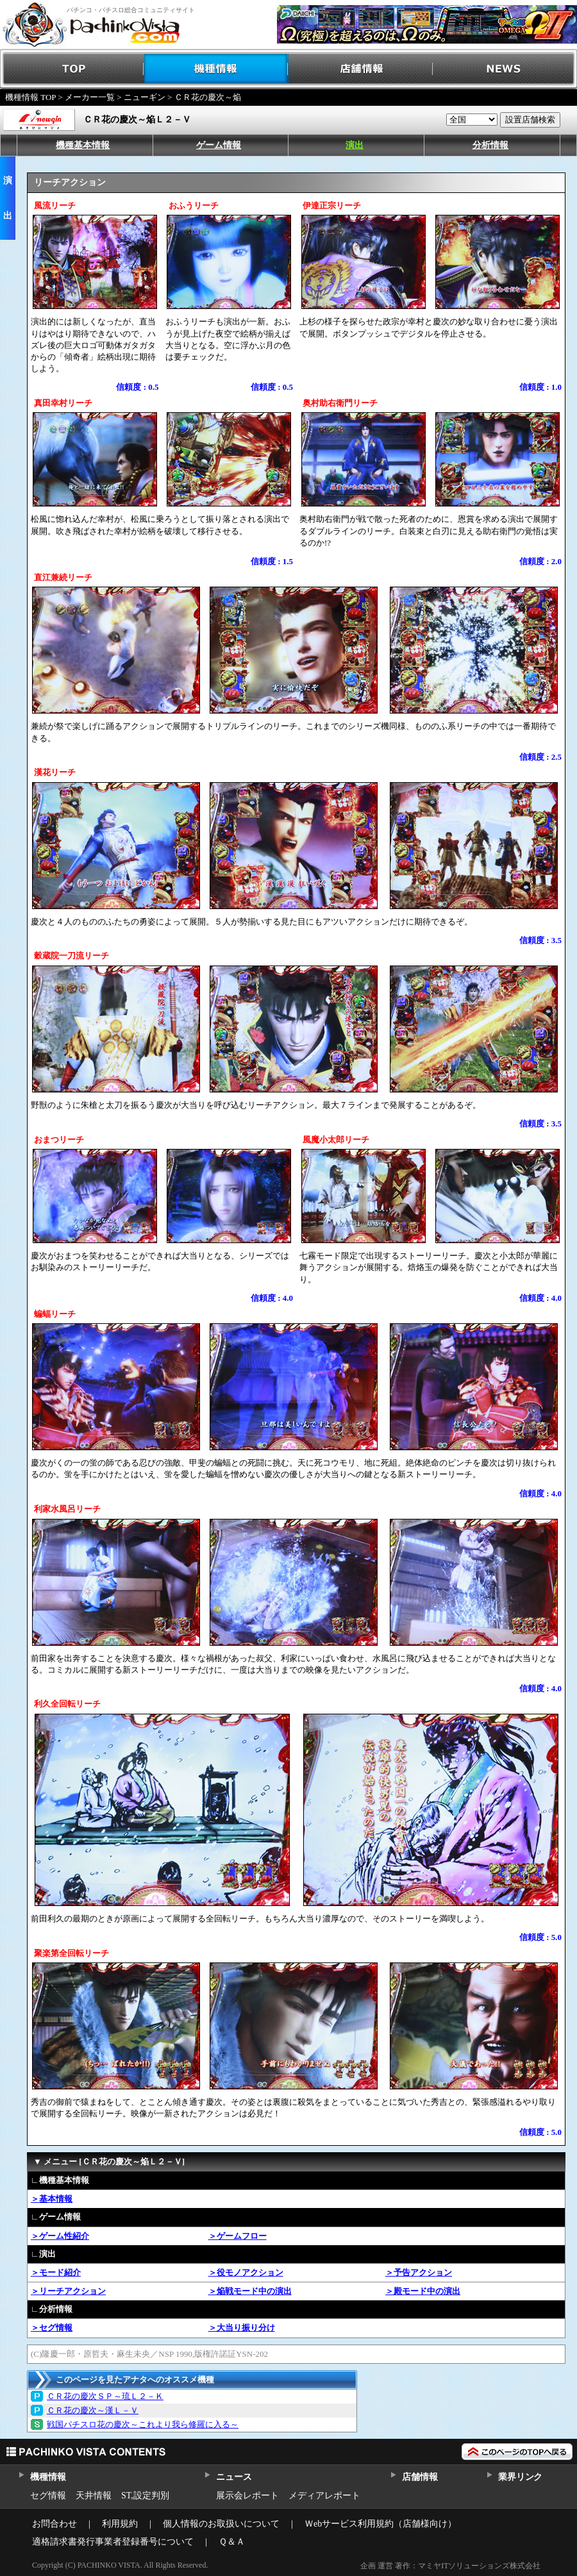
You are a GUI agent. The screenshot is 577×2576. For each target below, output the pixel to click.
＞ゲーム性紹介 (60, 2236)
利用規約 (120, 2524)
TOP (72, 69)
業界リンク (520, 2477)
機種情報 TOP (30, 97)
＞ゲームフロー (237, 2236)
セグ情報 (48, 2495)
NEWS (505, 69)
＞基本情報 (51, 2199)
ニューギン (144, 97)
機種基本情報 (83, 145)
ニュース (233, 2477)
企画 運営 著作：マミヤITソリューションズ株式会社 (450, 2565)
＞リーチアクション (68, 2291)
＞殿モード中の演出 (422, 2291)
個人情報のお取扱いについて (221, 2524)
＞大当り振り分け (241, 2327)
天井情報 (94, 2495)
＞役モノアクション (245, 2272)
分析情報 (490, 145)
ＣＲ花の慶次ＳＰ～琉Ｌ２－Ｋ (105, 2396)
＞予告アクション (418, 2272)
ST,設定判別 (145, 2495)
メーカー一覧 (90, 97)
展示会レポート (247, 2495)
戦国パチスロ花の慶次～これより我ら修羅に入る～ (142, 2424)
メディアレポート (324, 2495)
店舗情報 (360, 69)
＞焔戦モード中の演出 (250, 2291)
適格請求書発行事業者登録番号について (113, 2542)
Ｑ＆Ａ (232, 2542)
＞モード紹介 (56, 2272)
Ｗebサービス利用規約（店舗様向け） (380, 2524)
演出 (355, 145)
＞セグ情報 (51, 2327)
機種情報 (216, 69)
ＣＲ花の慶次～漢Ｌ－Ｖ (92, 2410)
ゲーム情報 (218, 145)
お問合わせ (54, 2524)
